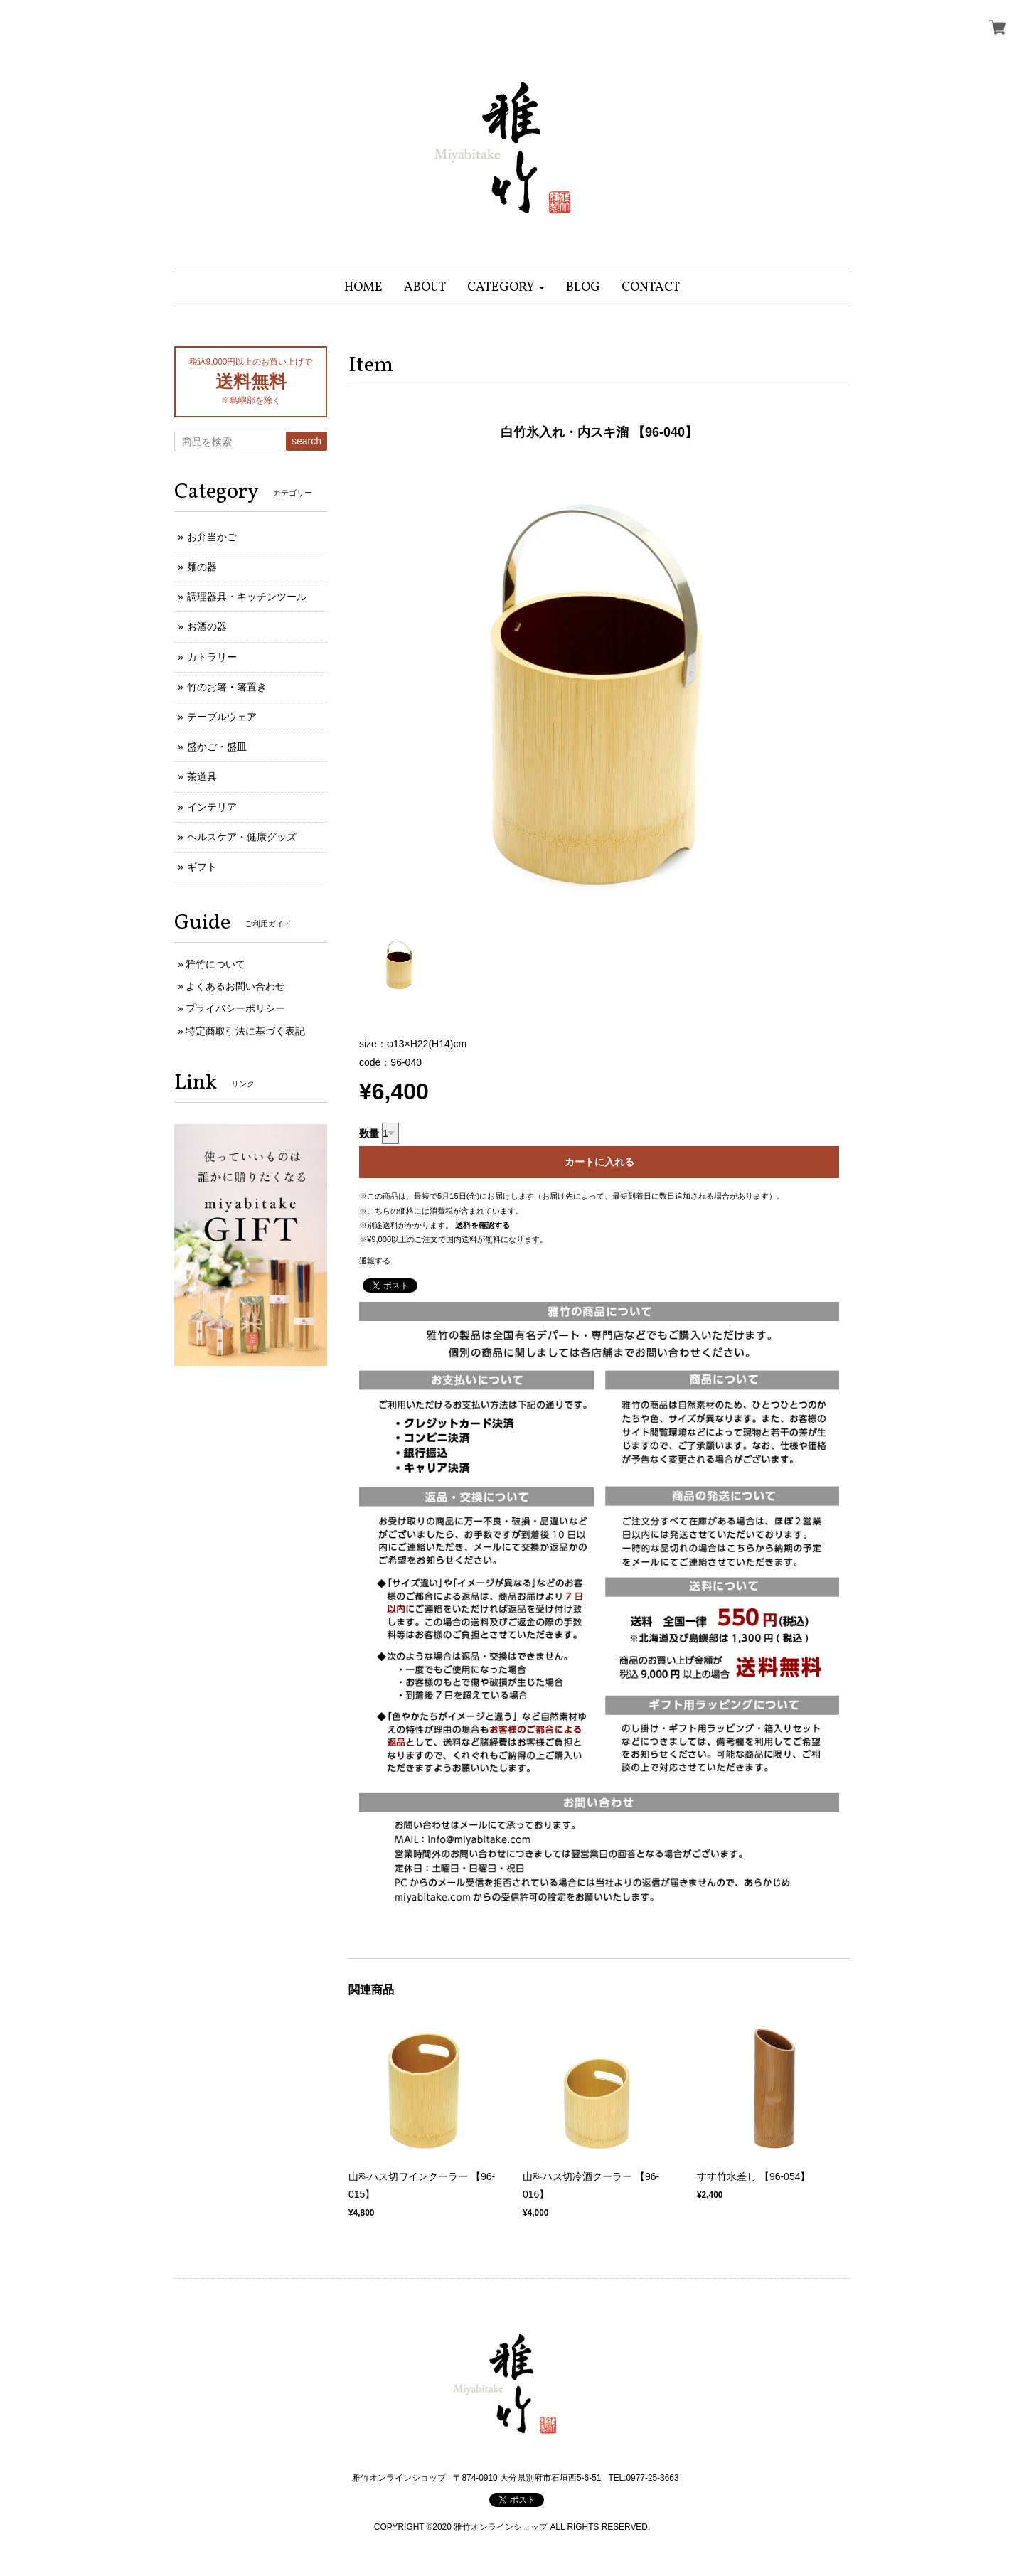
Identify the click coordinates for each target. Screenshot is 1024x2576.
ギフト (202, 866)
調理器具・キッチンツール (246, 596)
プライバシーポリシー (235, 1008)
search (306, 441)
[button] (506, 287)
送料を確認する (482, 1225)
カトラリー (212, 657)
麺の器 (202, 566)
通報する (374, 1260)
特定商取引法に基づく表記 (245, 1031)
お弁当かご (212, 537)
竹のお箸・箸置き (227, 687)
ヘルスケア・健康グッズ (242, 837)
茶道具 (202, 776)
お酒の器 (207, 626)
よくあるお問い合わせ (235, 986)
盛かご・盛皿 (217, 746)
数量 (369, 1133)
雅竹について (215, 964)
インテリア (212, 807)
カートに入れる (599, 1161)
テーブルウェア (222, 716)
